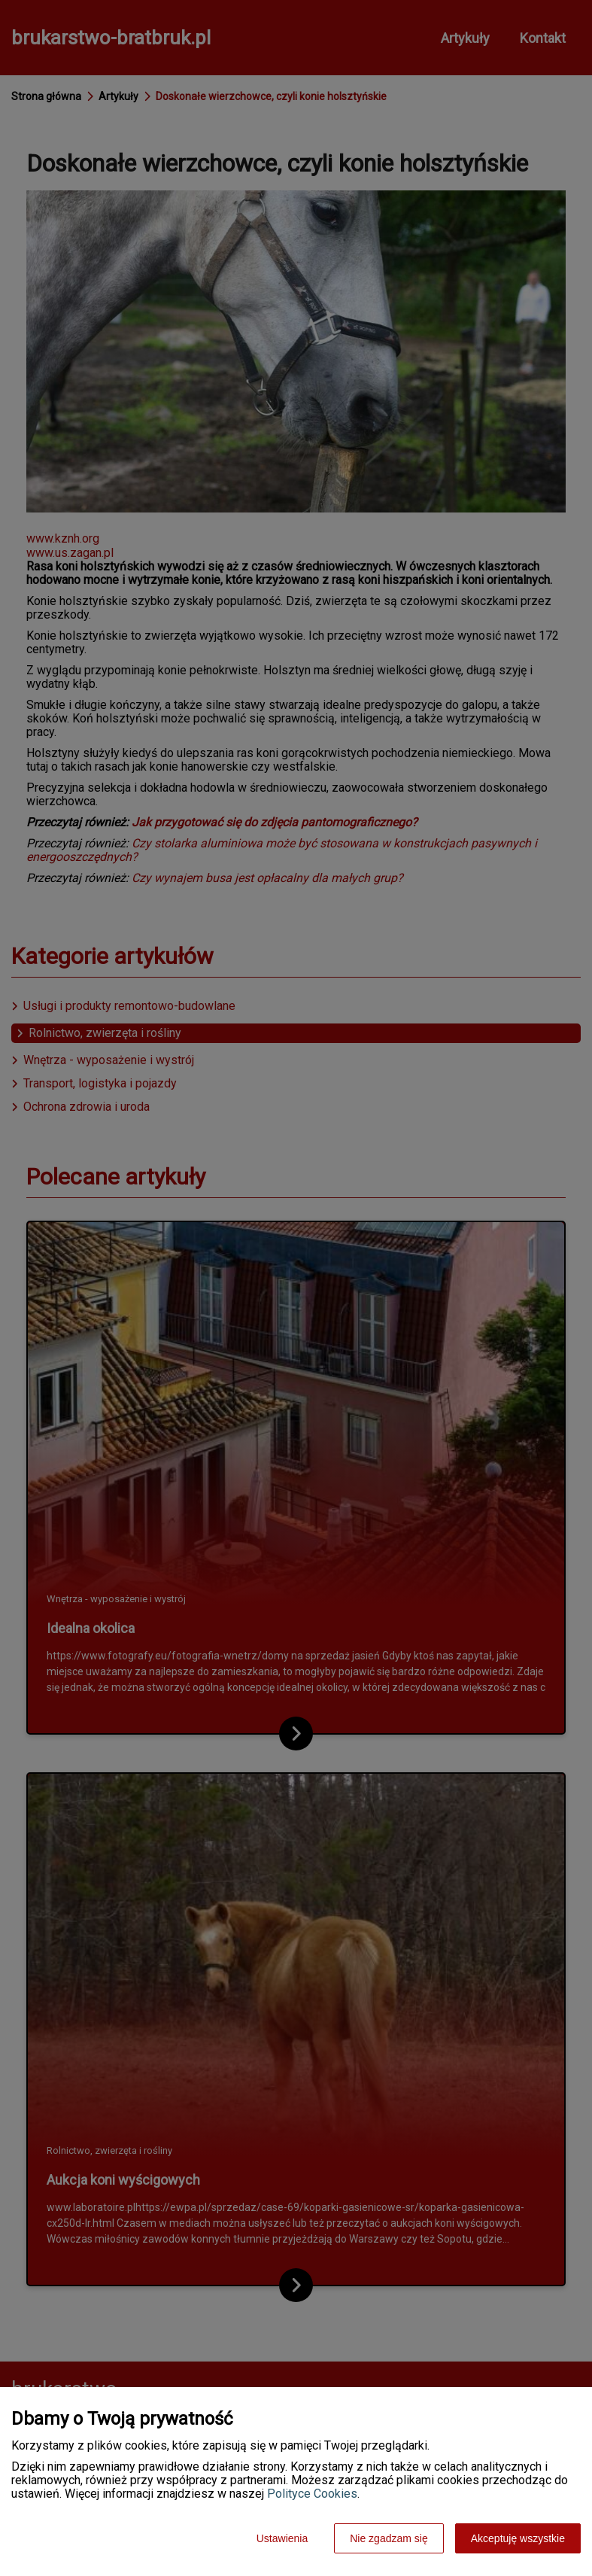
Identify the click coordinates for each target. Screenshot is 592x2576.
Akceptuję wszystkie (518, 2538)
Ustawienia (282, 2538)
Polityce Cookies (312, 2493)
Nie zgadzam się (389, 2538)
